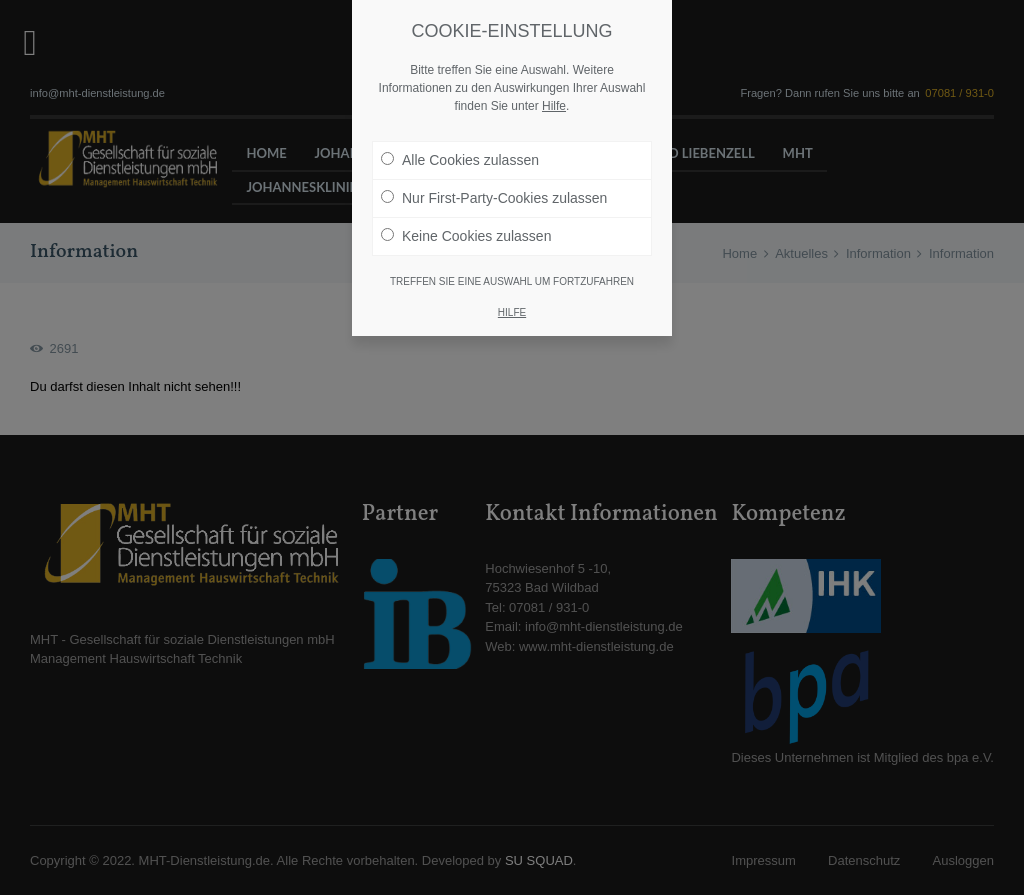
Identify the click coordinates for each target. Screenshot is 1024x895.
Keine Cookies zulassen (466, 235)
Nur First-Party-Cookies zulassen (494, 197)
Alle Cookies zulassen (460, 159)
